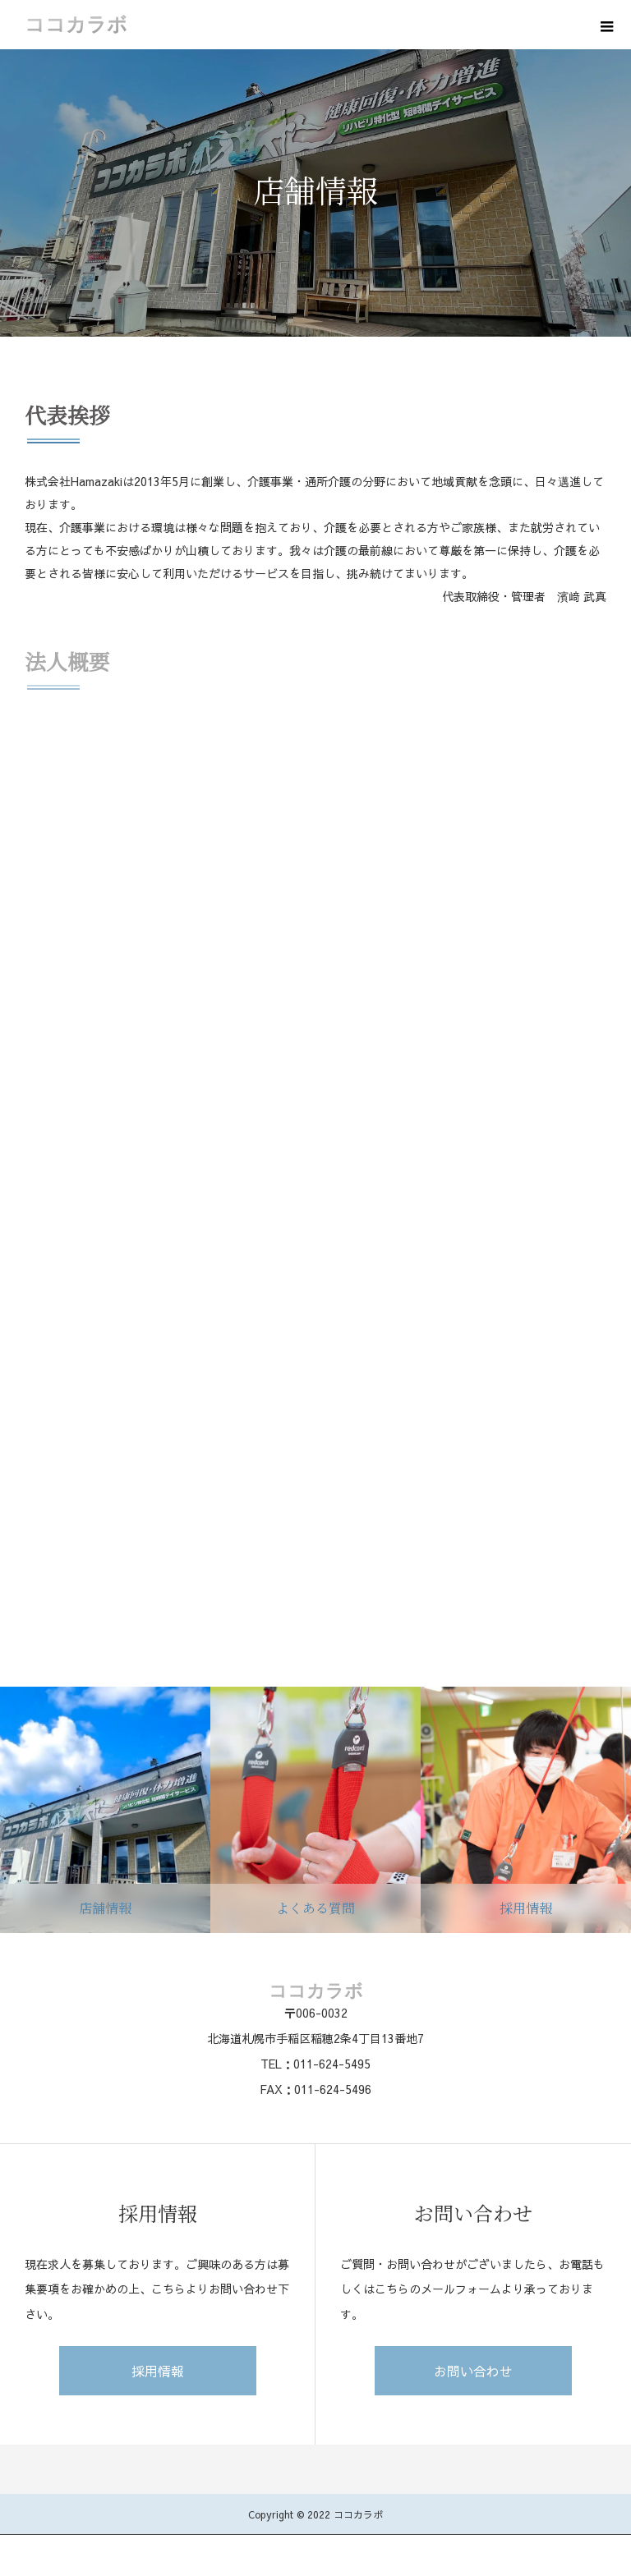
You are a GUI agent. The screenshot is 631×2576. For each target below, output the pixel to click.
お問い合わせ (473, 2371)
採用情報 (157, 2371)
